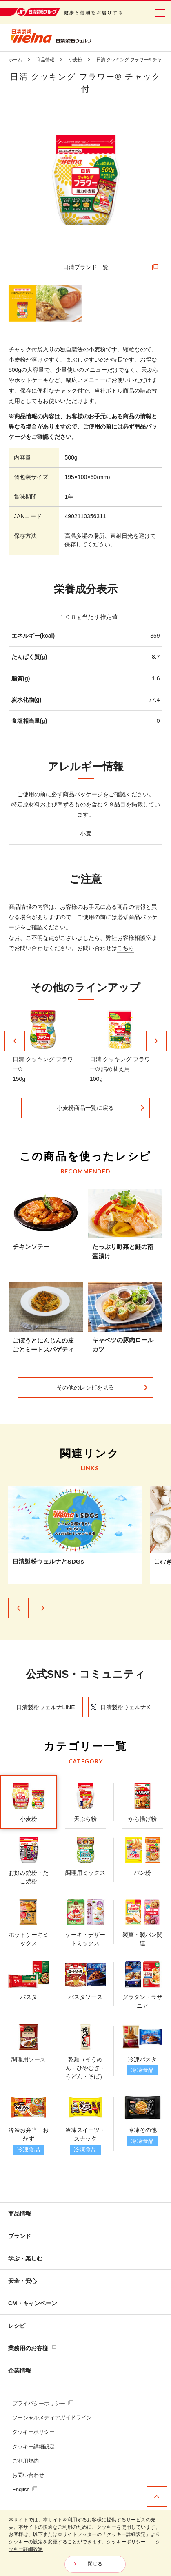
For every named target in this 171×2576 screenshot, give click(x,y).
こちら (125, 948)
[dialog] (85, 2543)
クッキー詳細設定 (33, 2446)
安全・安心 (22, 2281)
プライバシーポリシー (42, 2403)
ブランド (19, 2236)
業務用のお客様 (32, 2348)
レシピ (16, 2325)
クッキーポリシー (33, 2432)
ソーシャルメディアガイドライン (52, 2418)
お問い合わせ (28, 2475)
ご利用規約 (25, 2461)
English (24, 2489)
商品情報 (19, 2213)
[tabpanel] (86, 180)
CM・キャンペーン (32, 2303)
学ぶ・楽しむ (25, 2258)
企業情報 (19, 2370)
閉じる (95, 2564)
